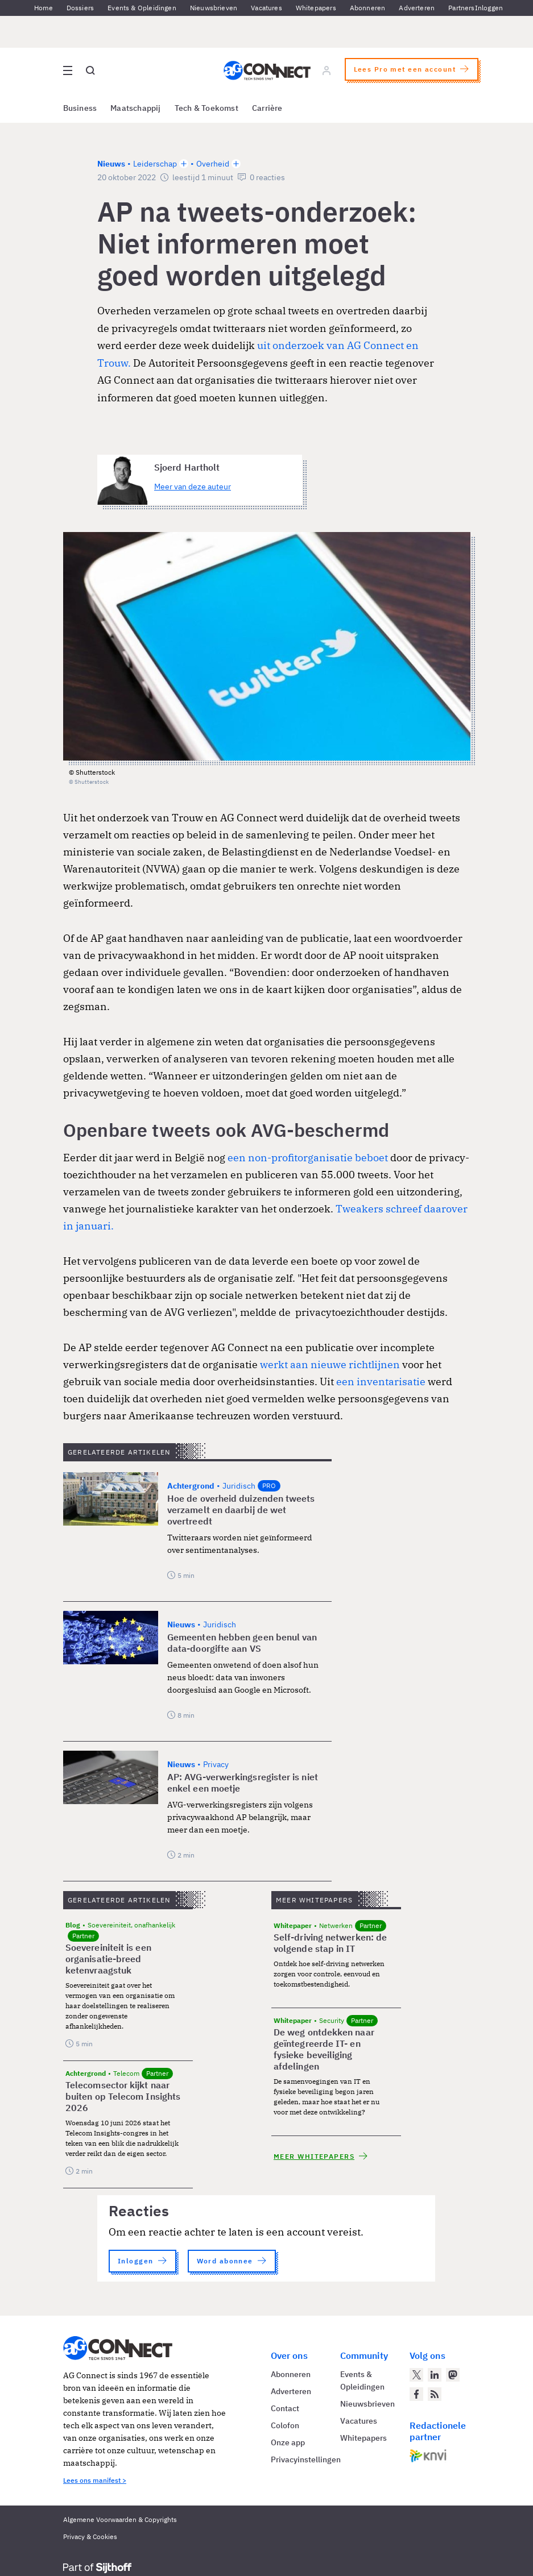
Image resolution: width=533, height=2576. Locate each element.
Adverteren (417, 7)
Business (80, 108)
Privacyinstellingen (306, 2459)
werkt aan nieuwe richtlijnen (330, 1364)
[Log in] (325, 70)
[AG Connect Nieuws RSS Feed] (434, 2394)
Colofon (285, 2425)
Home (43, 7)
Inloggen (489, 7)
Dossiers (80, 7)
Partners (461, 7)
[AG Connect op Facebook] (416, 2394)
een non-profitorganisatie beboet (308, 1157)
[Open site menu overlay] (67, 70)
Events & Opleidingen (142, 7)
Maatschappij (135, 108)
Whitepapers (316, 7)
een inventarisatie (380, 1381)
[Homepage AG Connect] (266, 70)
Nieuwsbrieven (213, 7)
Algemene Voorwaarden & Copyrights (120, 2519)
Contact (285, 2408)
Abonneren (368, 7)
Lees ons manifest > (94, 2480)
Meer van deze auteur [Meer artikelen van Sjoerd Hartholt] (192, 486)
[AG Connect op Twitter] (416, 2375)
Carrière (267, 108)
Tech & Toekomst (206, 108)
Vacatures (266, 7)
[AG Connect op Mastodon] (453, 2375)
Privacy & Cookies (90, 2536)
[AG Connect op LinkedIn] (434, 2375)
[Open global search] (90, 70)
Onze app (288, 2442)
